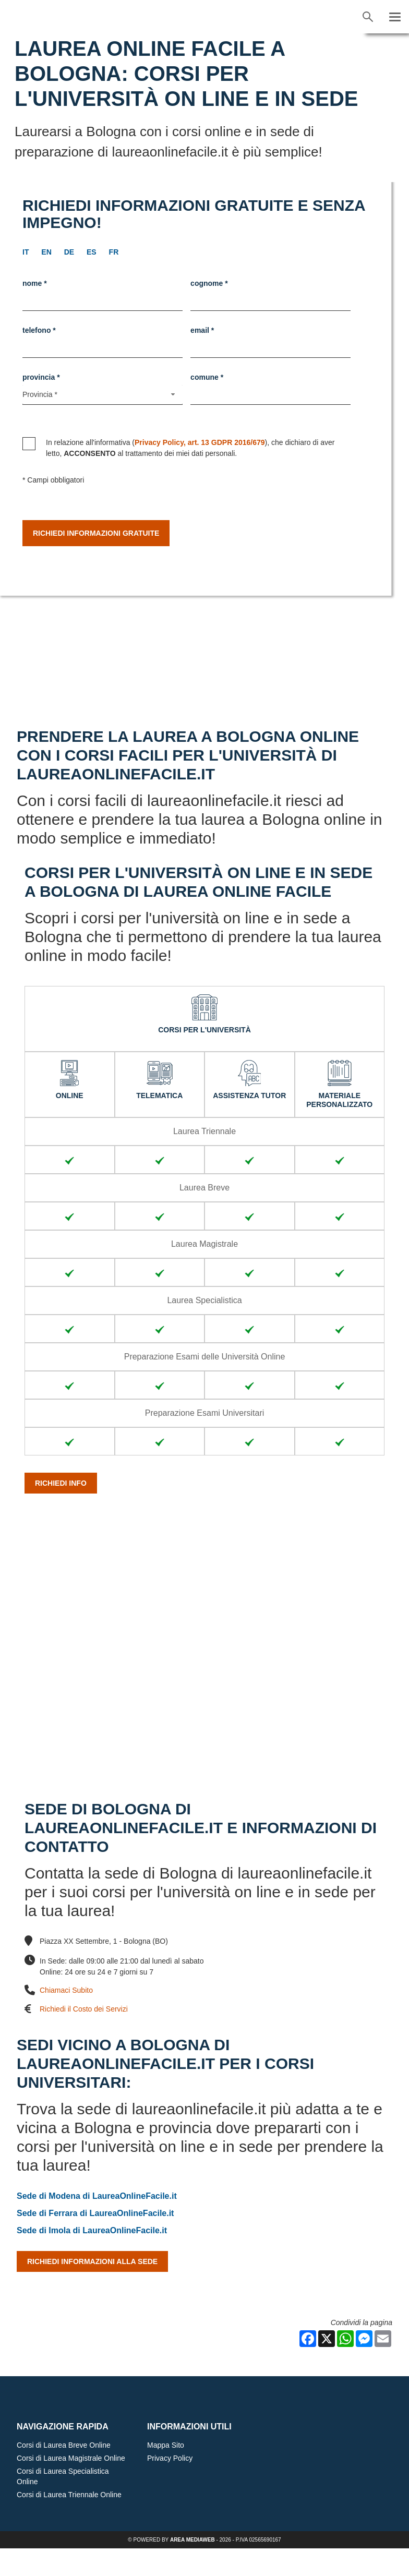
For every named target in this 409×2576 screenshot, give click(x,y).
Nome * (34, 283)
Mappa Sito (165, 2473)
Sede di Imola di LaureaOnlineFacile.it (92, 2258)
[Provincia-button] (102, 395)
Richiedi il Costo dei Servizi (84, 2036)
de (69, 252)
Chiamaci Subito (66, 2018)
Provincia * (41, 377)
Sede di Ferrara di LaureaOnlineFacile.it (95, 2240)
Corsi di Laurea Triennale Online (69, 2522)
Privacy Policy (170, 2486)
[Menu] (395, 17)
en (46, 252)
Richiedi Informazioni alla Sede (92, 2289)
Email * (202, 330)
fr (114, 252)
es (92, 252)
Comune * (206, 377)
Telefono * (39, 330)
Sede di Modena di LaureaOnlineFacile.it (97, 2223)
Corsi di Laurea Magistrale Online (71, 2486)
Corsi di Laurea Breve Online (64, 2473)
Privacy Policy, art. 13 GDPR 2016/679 (200, 442)
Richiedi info (61, 1511)
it (25, 252)
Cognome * (209, 283)
